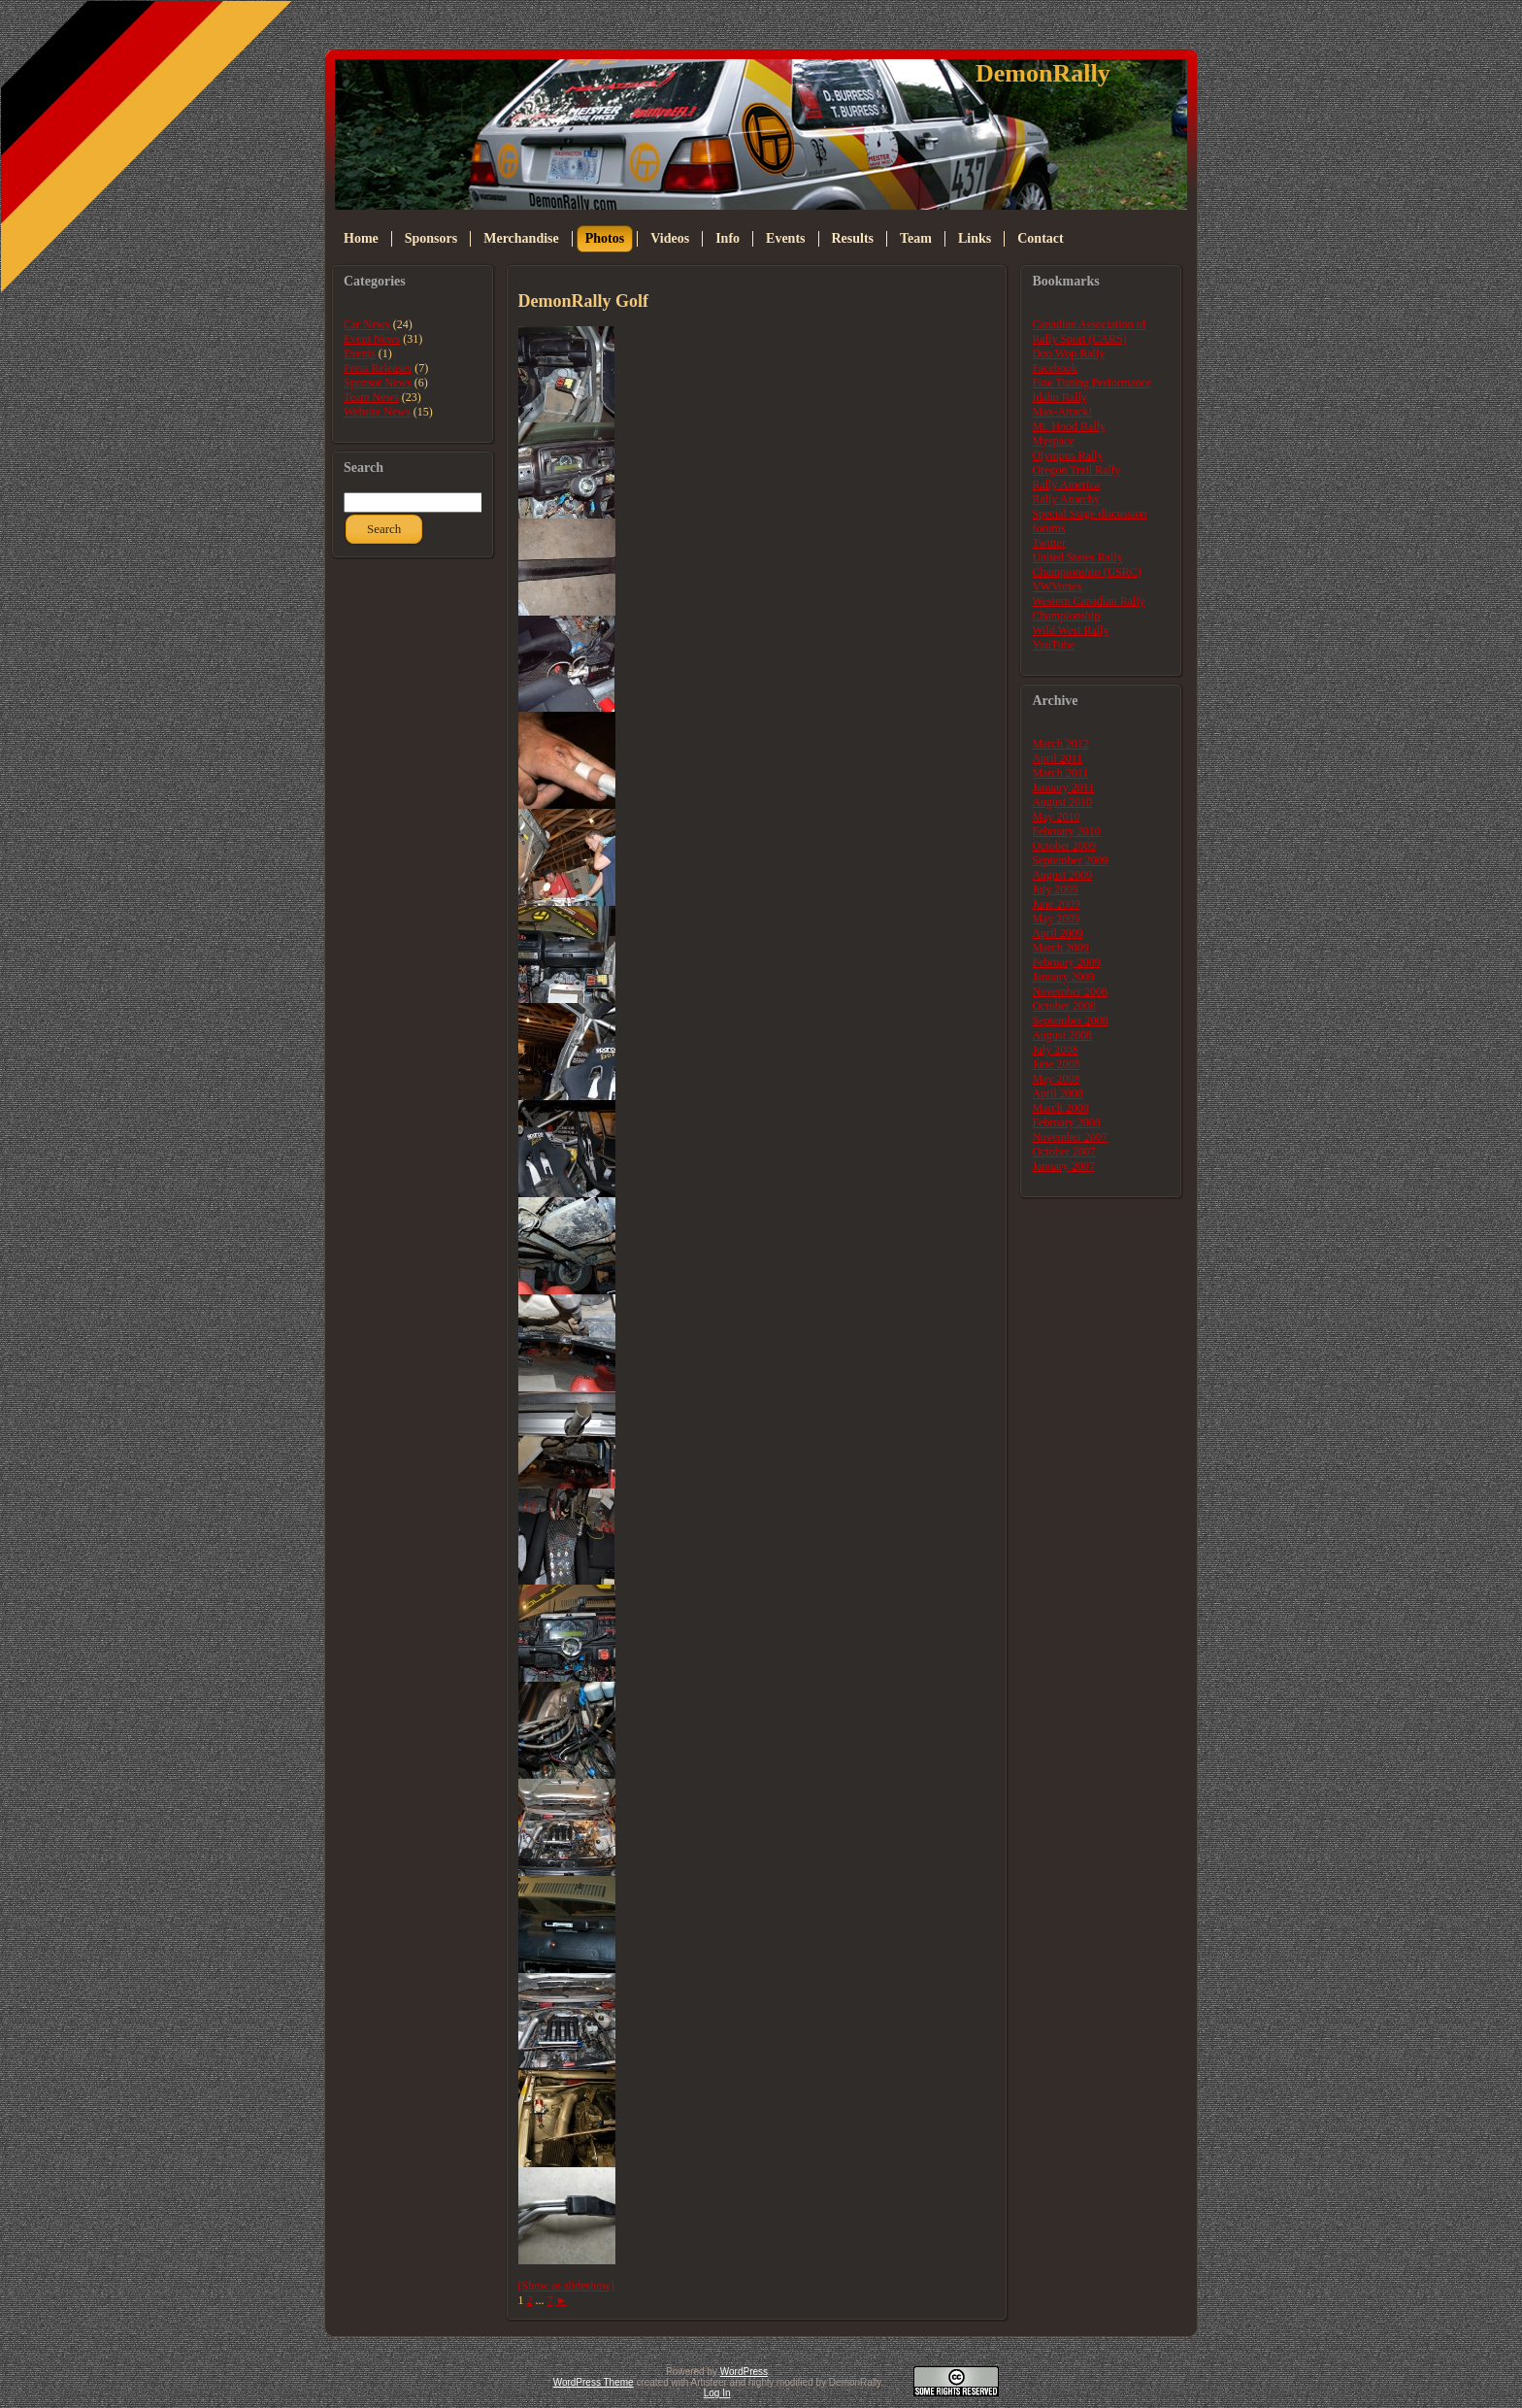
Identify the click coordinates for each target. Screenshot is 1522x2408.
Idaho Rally (1059, 397)
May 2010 (1055, 816)
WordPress (744, 2371)
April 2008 (1057, 1093)
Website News (377, 411)
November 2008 (1070, 991)
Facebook (1054, 368)
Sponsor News (378, 382)
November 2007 (1070, 1137)
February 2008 (1066, 1122)
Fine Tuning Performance (1091, 382)
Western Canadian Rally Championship (1088, 608)
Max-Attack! (1062, 411)
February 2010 (1066, 831)
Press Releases (378, 368)
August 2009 (1062, 875)
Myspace (1053, 441)
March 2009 (1060, 947)
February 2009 (1066, 962)
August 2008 (1062, 1035)
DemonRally (1043, 73)
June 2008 (1055, 1064)
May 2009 (1055, 918)
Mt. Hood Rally (1069, 426)
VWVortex (1057, 586)
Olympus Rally (1067, 455)
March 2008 (1060, 1108)
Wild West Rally (1070, 630)
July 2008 (1054, 1049)
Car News (367, 324)
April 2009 (1057, 933)
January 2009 (1063, 977)
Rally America (1066, 484)
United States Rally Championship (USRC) (1086, 565)
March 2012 (1060, 744)
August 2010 (1062, 802)
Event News (372, 339)
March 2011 (1060, 773)
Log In (717, 2393)
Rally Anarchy (1066, 499)
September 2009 (1070, 860)
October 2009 (1064, 846)
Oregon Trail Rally (1076, 470)
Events (360, 353)
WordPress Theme (593, 2382)
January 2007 (1063, 1166)
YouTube (1053, 645)
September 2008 (1070, 1020)
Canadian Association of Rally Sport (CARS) (1088, 332)
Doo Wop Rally (1068, 353)
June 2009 (1055, 904)
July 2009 (1054, 889)
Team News (371, 397)
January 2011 (1063, 787)
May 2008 (1055, 1079)
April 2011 (1057, 758)
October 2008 (1064, 1006)
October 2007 (1064, 1151)
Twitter (1048, 543)
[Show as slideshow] (566, 2285)
